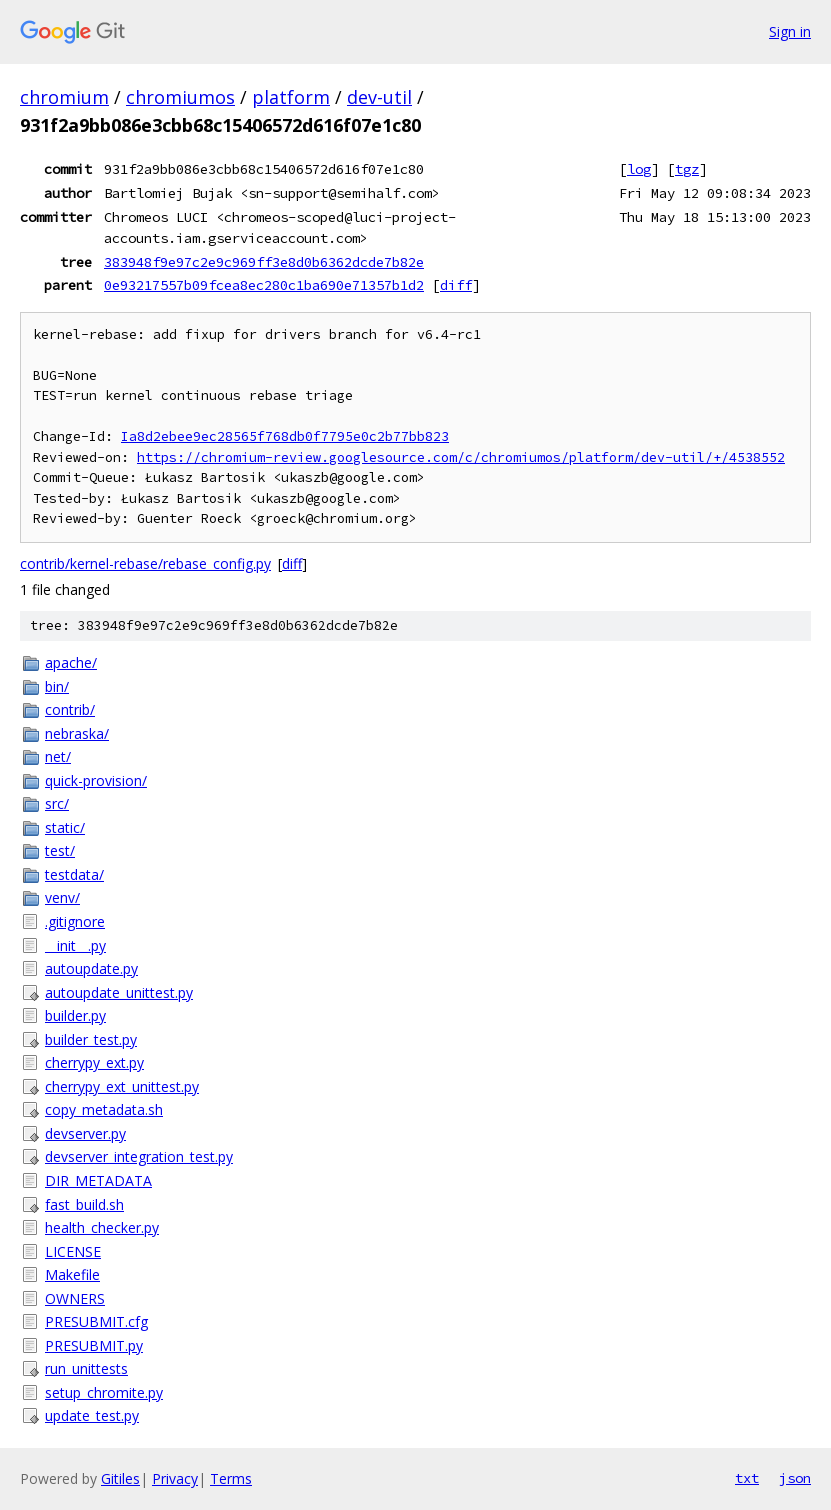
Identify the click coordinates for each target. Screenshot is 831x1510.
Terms (231, 1478)
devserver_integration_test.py (139, 1156)
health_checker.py (102, 1227)
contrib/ (70, 709)
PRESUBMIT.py (94, 1345)
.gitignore (75, 921)
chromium (64, 97)
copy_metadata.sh (104, 1109)
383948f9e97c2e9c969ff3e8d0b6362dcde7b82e (264, 262)
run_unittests (86, 1368)
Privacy (175, 1478)
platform (291, 97)
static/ (65, 827)
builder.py (75, 1015)
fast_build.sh (84, 1204)
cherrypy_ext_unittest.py (122, 1086)
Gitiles (120, 1478)
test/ (60, 850)
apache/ (71, 662)
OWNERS (75, 1298)
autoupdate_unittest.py (119, 992)
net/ (58, 756)
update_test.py (92, 1415)
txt (747, 1478)
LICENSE (73, 1251)
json (795, 1478)
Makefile (72, 1274)
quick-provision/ (96, 780)
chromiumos (180, 97)
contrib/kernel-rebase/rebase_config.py (145, 563)
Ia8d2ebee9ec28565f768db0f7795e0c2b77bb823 (285, 436)
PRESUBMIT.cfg (96, 1321)
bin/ (57, 686)
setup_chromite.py (104, 1392)
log (639, 169)
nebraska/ (77, 733)
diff (456, 285)
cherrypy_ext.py (94, 1062)
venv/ (62, 897)
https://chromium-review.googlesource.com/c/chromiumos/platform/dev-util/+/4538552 (461, 457)
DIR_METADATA (98, 1180)
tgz (687, 169)
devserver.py (85, 1133)
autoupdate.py (91, 968)
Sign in (790, 31)
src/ (57, 803)
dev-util (379, 97)
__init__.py (75, 945)
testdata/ (74, 874)
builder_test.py (91, 1039)
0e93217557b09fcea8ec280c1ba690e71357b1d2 (264, 285)
